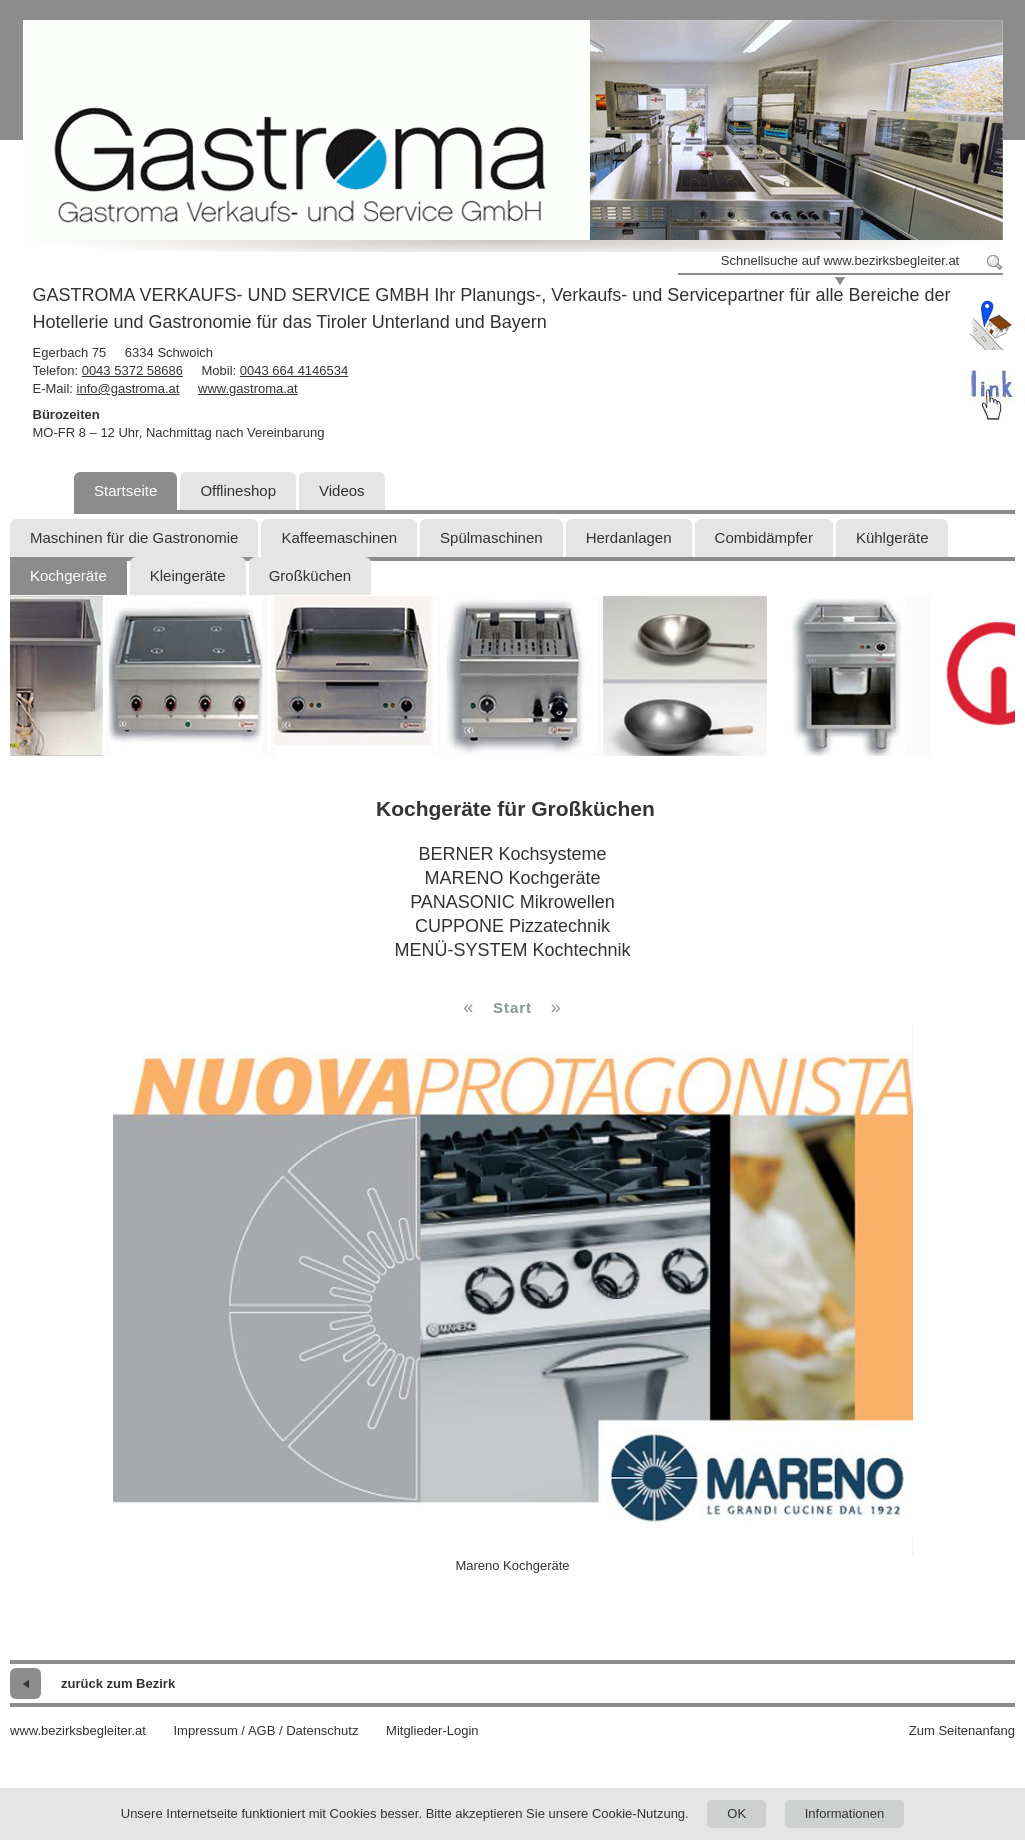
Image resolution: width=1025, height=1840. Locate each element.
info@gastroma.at (128, 388)
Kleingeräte (188, 575)
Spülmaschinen (491, 537)
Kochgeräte (68, 575)
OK (736, 1813)
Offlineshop (238, 490)
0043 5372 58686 (132, 370)
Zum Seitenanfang (962, 1730)
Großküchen (310, 575)
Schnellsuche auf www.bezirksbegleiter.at (840, 260)
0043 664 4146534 (294, 370)
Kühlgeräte (892, 537)
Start (512, 1007)
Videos (342, 490)
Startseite (125, 490)
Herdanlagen (629, 537)
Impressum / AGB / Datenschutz (265, 1730)
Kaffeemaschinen (339, 537)
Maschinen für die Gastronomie (134, 537)
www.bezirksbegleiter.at (78, 1730)
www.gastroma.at (248, 388)
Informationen (845, 1813)
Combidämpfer (764, 537)
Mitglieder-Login (432, 1730)
